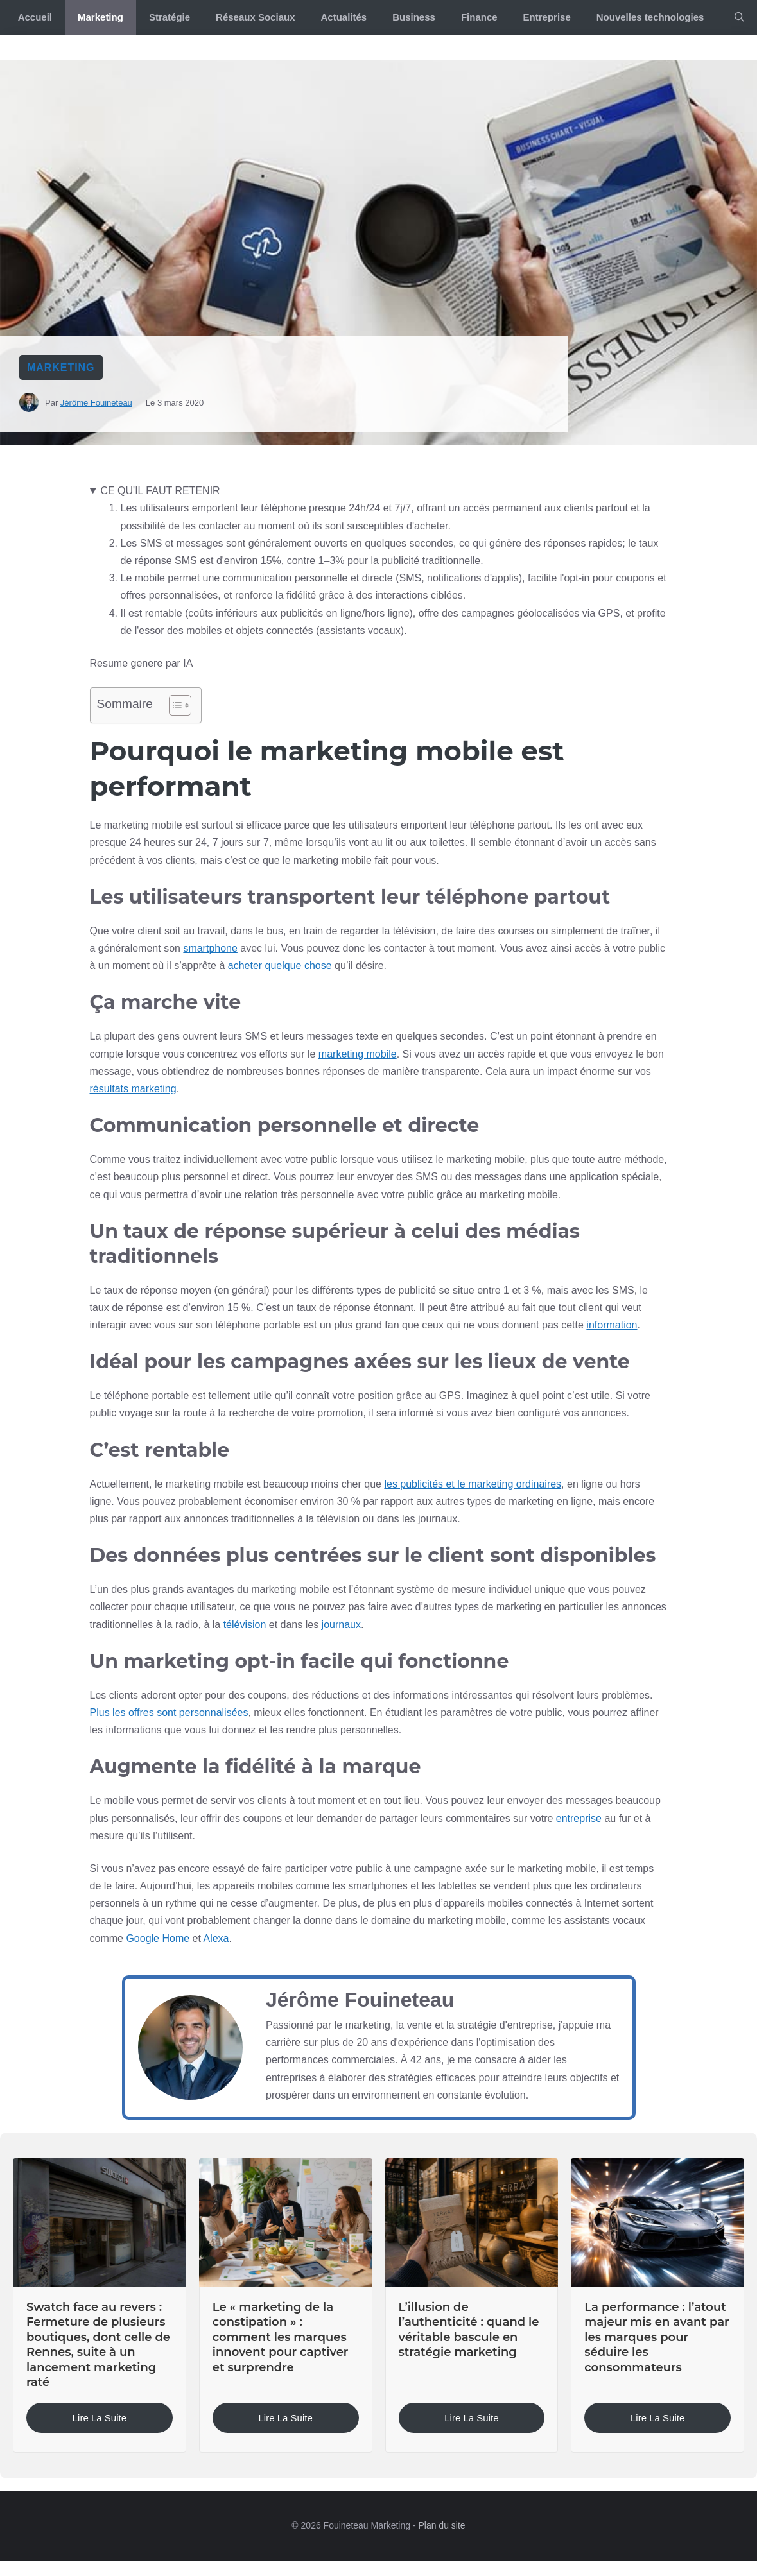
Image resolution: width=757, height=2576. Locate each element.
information (611, 1324)
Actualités (343, 17)
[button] (739, 17)
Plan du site (441, 2525)
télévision (244, 1624)
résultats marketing (133, 1088)
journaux (341, 1624)
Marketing (100, 17)
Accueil (35, 17)
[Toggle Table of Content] (173, 705)
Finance (479, 17)
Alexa (216, 1938)
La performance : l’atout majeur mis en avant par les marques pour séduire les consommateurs (656, 2337)
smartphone (210, 948)
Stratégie (169, 17)
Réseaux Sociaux (255, 17)
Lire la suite (99, 2417)
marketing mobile (357, 1054)
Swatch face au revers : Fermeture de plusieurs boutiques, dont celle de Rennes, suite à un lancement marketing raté (98, 2344)
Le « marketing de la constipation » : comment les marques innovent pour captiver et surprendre (281, 2337)
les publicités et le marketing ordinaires (472, 1484)
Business (413, 17)
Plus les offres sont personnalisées (169, 1712)
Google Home (157, 1938)
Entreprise (547, 17)
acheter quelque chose (280, 965)
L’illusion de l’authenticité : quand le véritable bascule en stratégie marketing (469, 2329)
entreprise (579, 1818)
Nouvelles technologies (650, 17)
